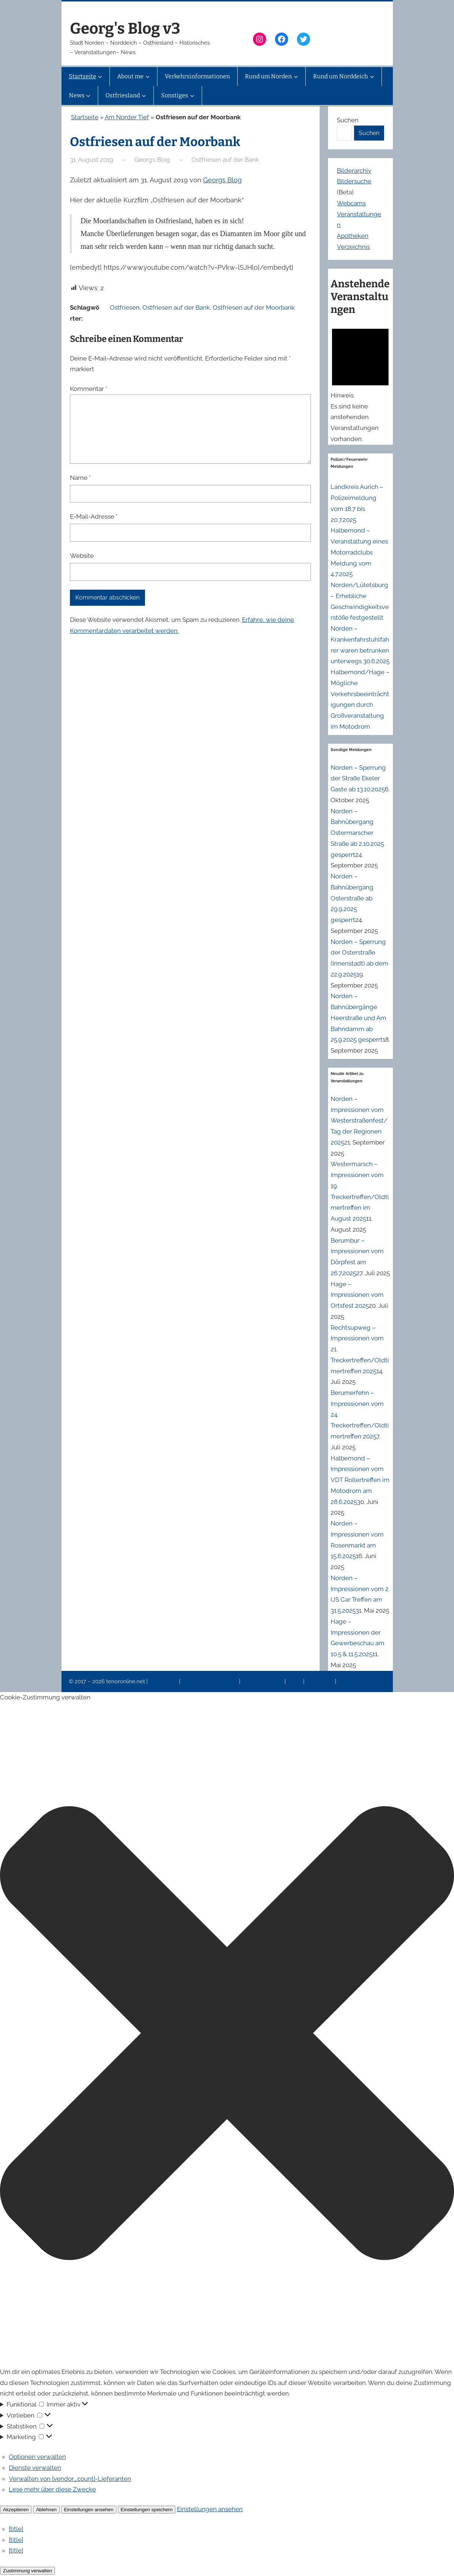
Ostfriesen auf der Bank (225, 159)
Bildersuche (354, 181)
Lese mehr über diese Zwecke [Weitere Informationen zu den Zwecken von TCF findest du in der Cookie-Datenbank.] (52, 2489)
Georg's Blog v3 (125, 28)
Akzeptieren (16, 2509)
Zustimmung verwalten (27, 2570)
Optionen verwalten (37, 2456)
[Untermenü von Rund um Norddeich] (372, 76)
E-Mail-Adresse (94, 516)
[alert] (360, 383)
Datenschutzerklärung (210, 1681)
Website (82, 555)
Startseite (84, 117)
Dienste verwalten (35, 2467)
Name (80, 477)
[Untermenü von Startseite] (100, 76)
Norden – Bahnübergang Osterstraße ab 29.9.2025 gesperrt (352, 898)
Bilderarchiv (354, 170)
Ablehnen (46, 2509)
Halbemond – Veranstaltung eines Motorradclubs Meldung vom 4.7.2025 (359, 552)
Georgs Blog (222, 180)
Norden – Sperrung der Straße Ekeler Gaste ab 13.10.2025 (358, 778)
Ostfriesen (124, 307)
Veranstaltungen (262, 1681)
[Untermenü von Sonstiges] (192, 95)
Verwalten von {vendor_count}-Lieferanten (70, 2478)
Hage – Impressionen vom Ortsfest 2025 (357, 1295)
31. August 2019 (91, 159)
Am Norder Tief (127, 117)
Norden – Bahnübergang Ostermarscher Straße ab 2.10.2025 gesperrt (357, 832)
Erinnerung (320, 1681)
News (295, 1681)
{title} (16, 2528)
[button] (227, 2035)
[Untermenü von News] (88, 95)
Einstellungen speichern (147, 2509)
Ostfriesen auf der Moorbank (254, 307)
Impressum (164, 1681)
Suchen (347, 120)
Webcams (351, 203)
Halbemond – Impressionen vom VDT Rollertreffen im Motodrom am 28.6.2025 (360, 1480)
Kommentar (88, 388)
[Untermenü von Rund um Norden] (296, 76)
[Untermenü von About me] (147, 76)
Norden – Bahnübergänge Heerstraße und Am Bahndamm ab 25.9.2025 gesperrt (358, 1017)
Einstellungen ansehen (89, 2509)
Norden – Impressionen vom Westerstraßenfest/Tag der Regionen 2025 (359, 1120)
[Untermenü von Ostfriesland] (144, 95)
